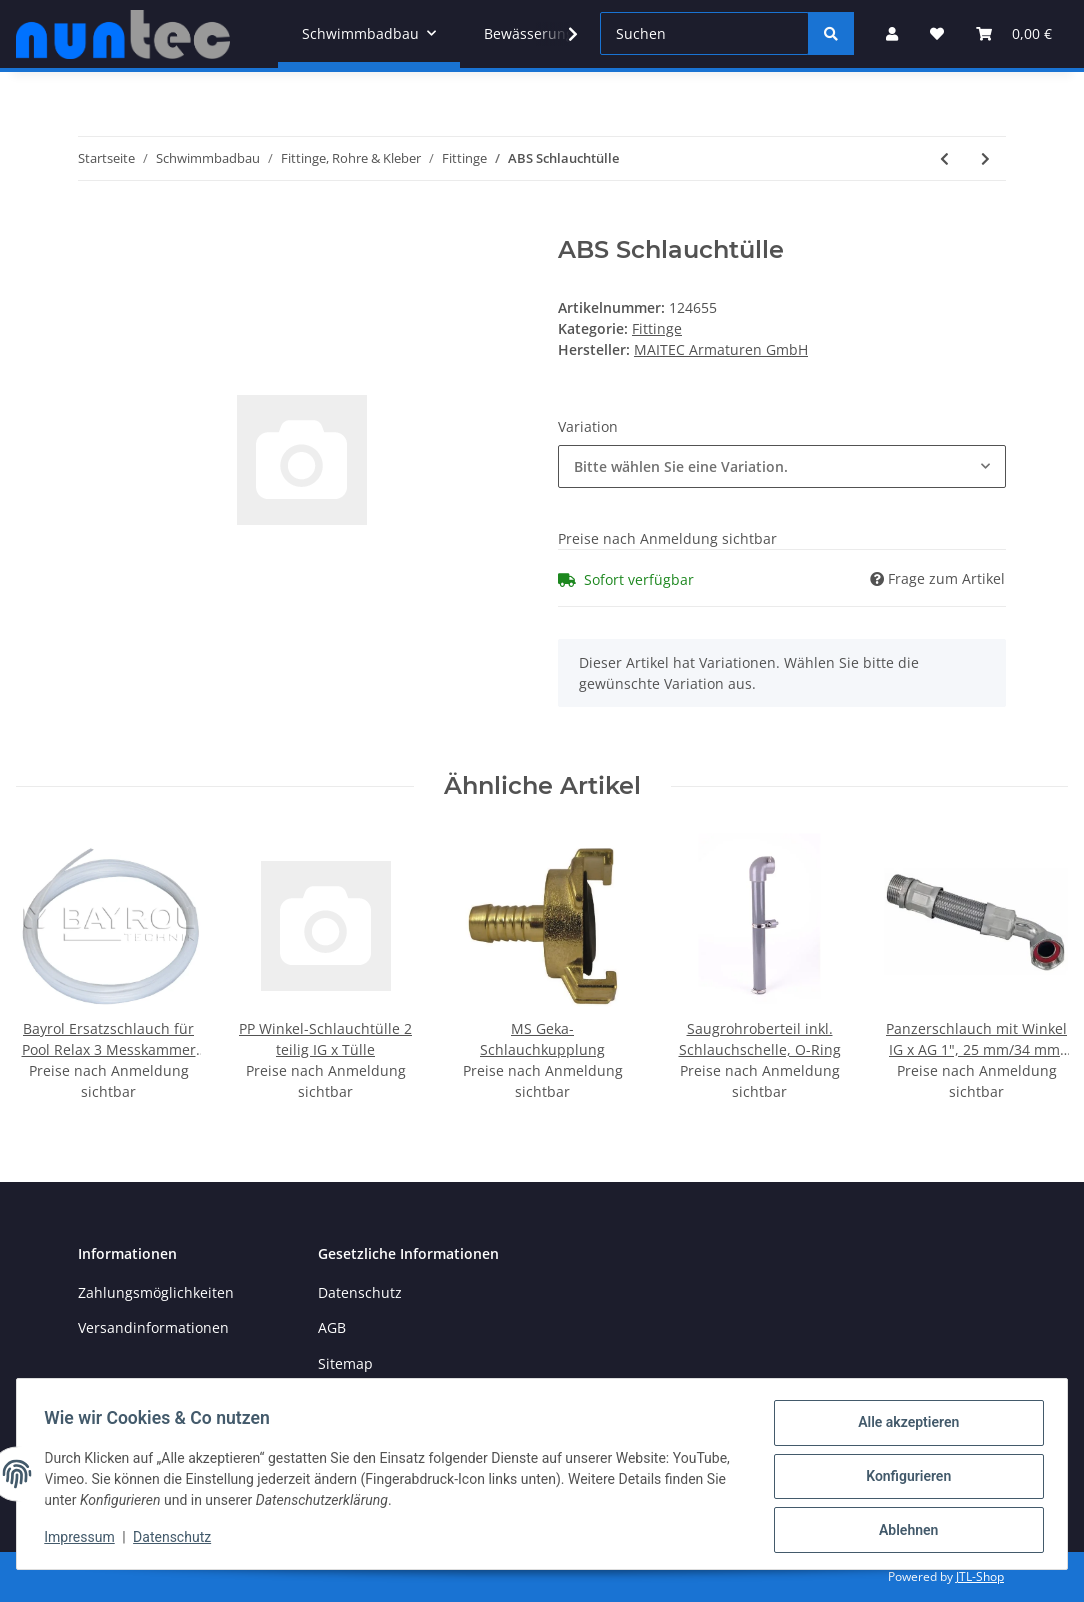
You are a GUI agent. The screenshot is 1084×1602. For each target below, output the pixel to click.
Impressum (84, 1540)
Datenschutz (360, 1292)
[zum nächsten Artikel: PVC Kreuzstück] (985, 158)
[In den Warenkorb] (94, 225)
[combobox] (782, 466)
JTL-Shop (980, 1576)
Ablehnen (903, 1531)
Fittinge (657, 328)
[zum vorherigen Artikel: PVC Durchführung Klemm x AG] (944, 158)
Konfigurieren (903, 1479)
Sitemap (345, 1363)
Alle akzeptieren (903, 1427)
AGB (332, 1327)
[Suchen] (704, 33)
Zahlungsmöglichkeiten (156, 1292)
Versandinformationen (153, 1327)
